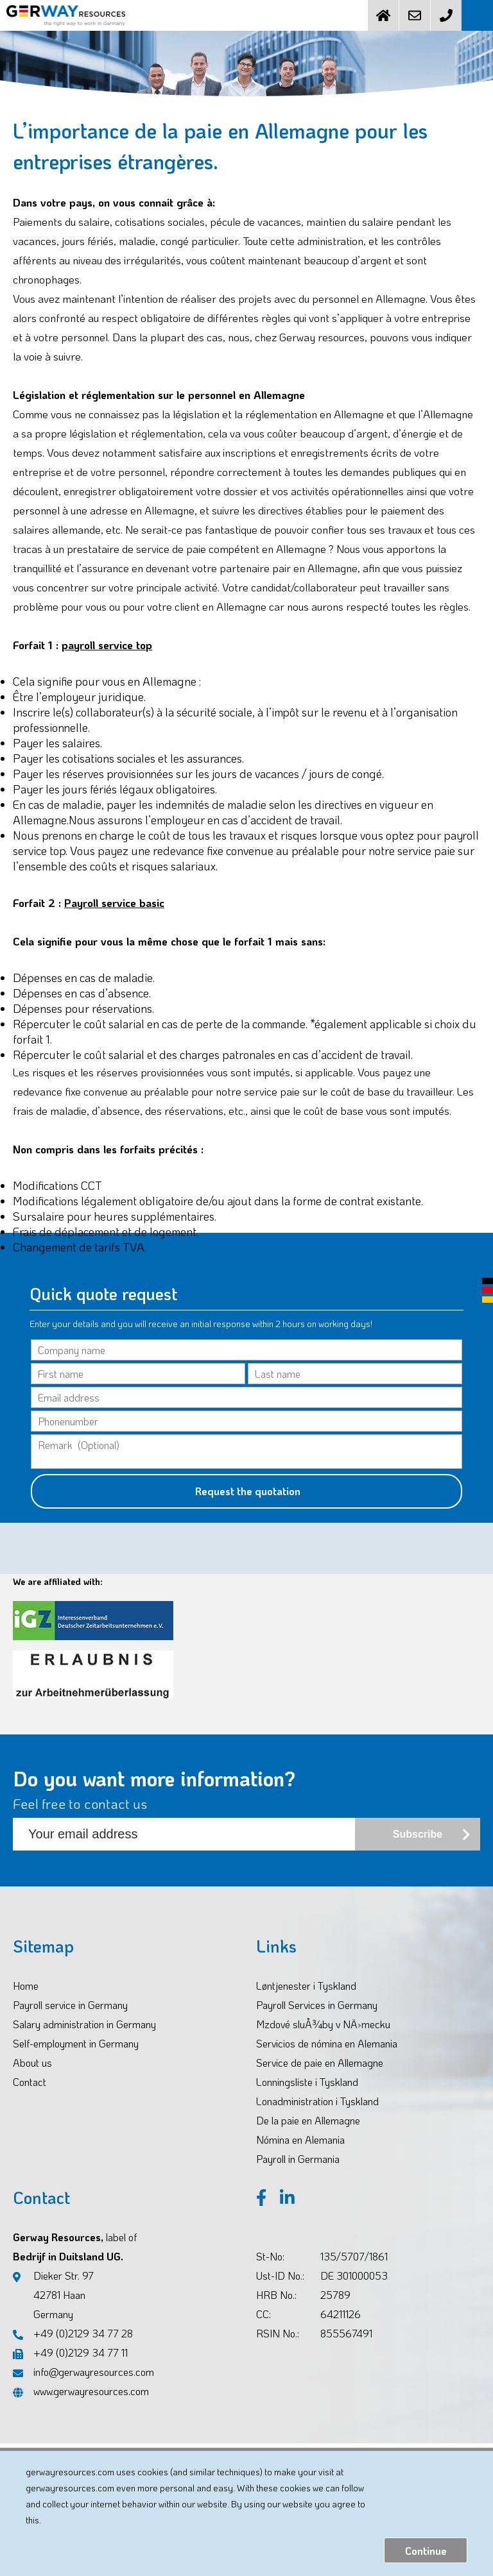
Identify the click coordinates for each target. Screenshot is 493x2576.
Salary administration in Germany (84, 2024)
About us (32, 2062)
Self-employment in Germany (76, 2043)
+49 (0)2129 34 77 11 (70, 2352)
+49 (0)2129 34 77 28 (73, 2333)
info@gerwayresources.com (83, 2371)
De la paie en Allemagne (308, 2120)
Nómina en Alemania (300, 2139)
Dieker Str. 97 (53, 2296)
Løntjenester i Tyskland (306, 1985)
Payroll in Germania (298, 2158)
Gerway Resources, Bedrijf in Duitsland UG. (75, 2246)
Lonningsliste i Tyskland (307, 2082)
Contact (29, 2082)
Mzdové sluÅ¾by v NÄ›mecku (323, 2024)
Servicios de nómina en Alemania (326, 2043)
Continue (426, 2550)
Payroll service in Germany (70, 2005)
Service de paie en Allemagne (319, 2062)
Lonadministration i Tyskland (317, 2101)
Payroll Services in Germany (316, 2005)
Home (26, 1985)
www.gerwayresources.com (81, 2391)
